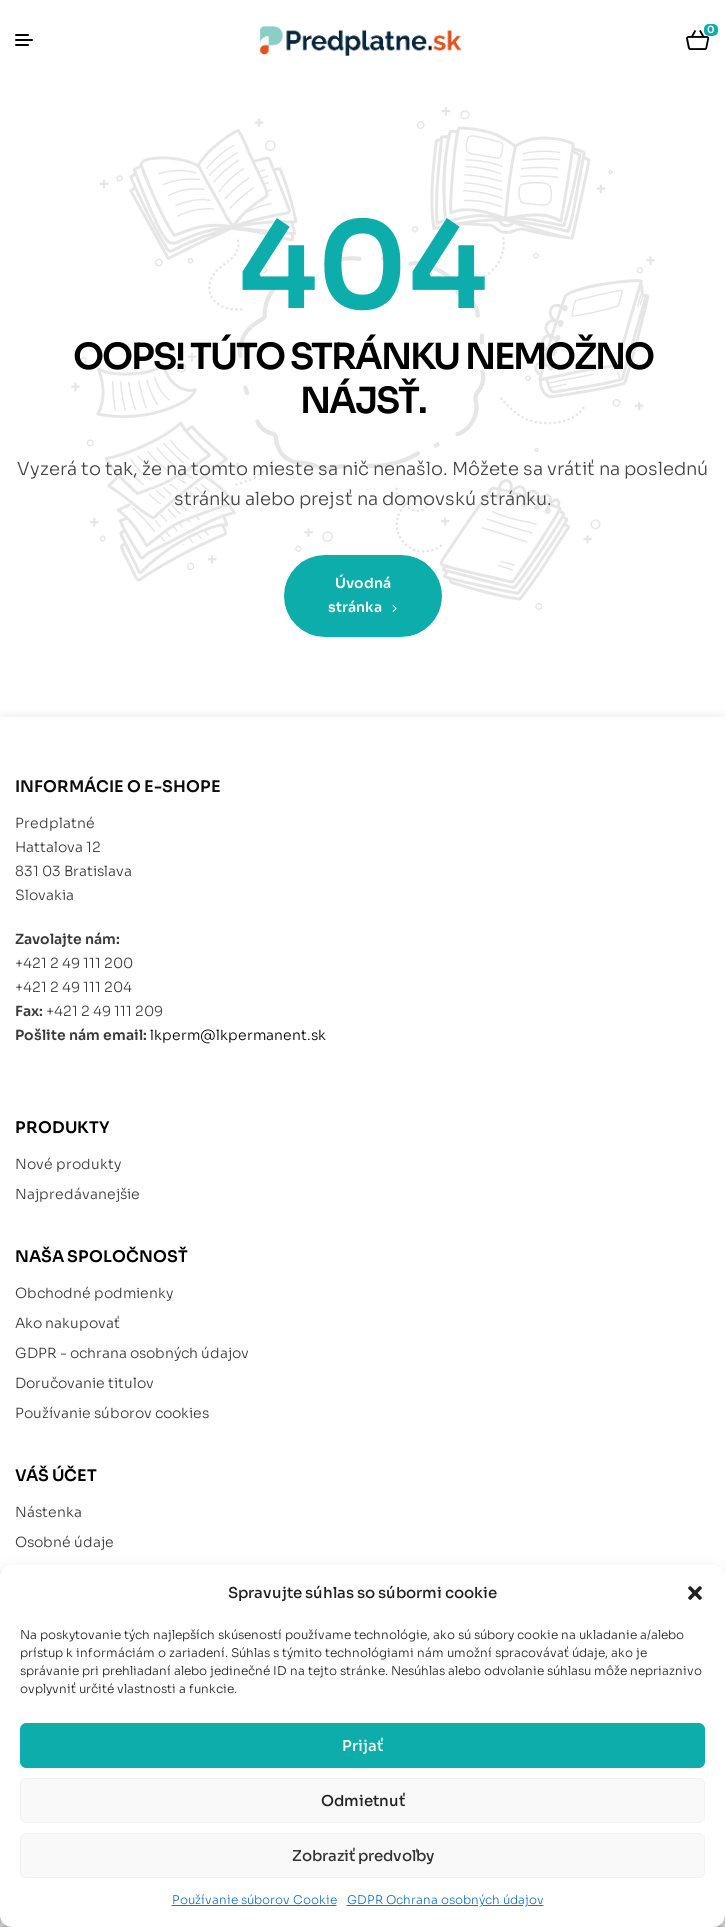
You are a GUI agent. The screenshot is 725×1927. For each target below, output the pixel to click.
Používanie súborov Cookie (254, 1899)
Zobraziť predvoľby (363, 1855)
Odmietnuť (363, 1800)
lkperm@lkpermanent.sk (238, 1035)
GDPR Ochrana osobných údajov (445, 1899)
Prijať (362, 1745)
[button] (695, 1593)
